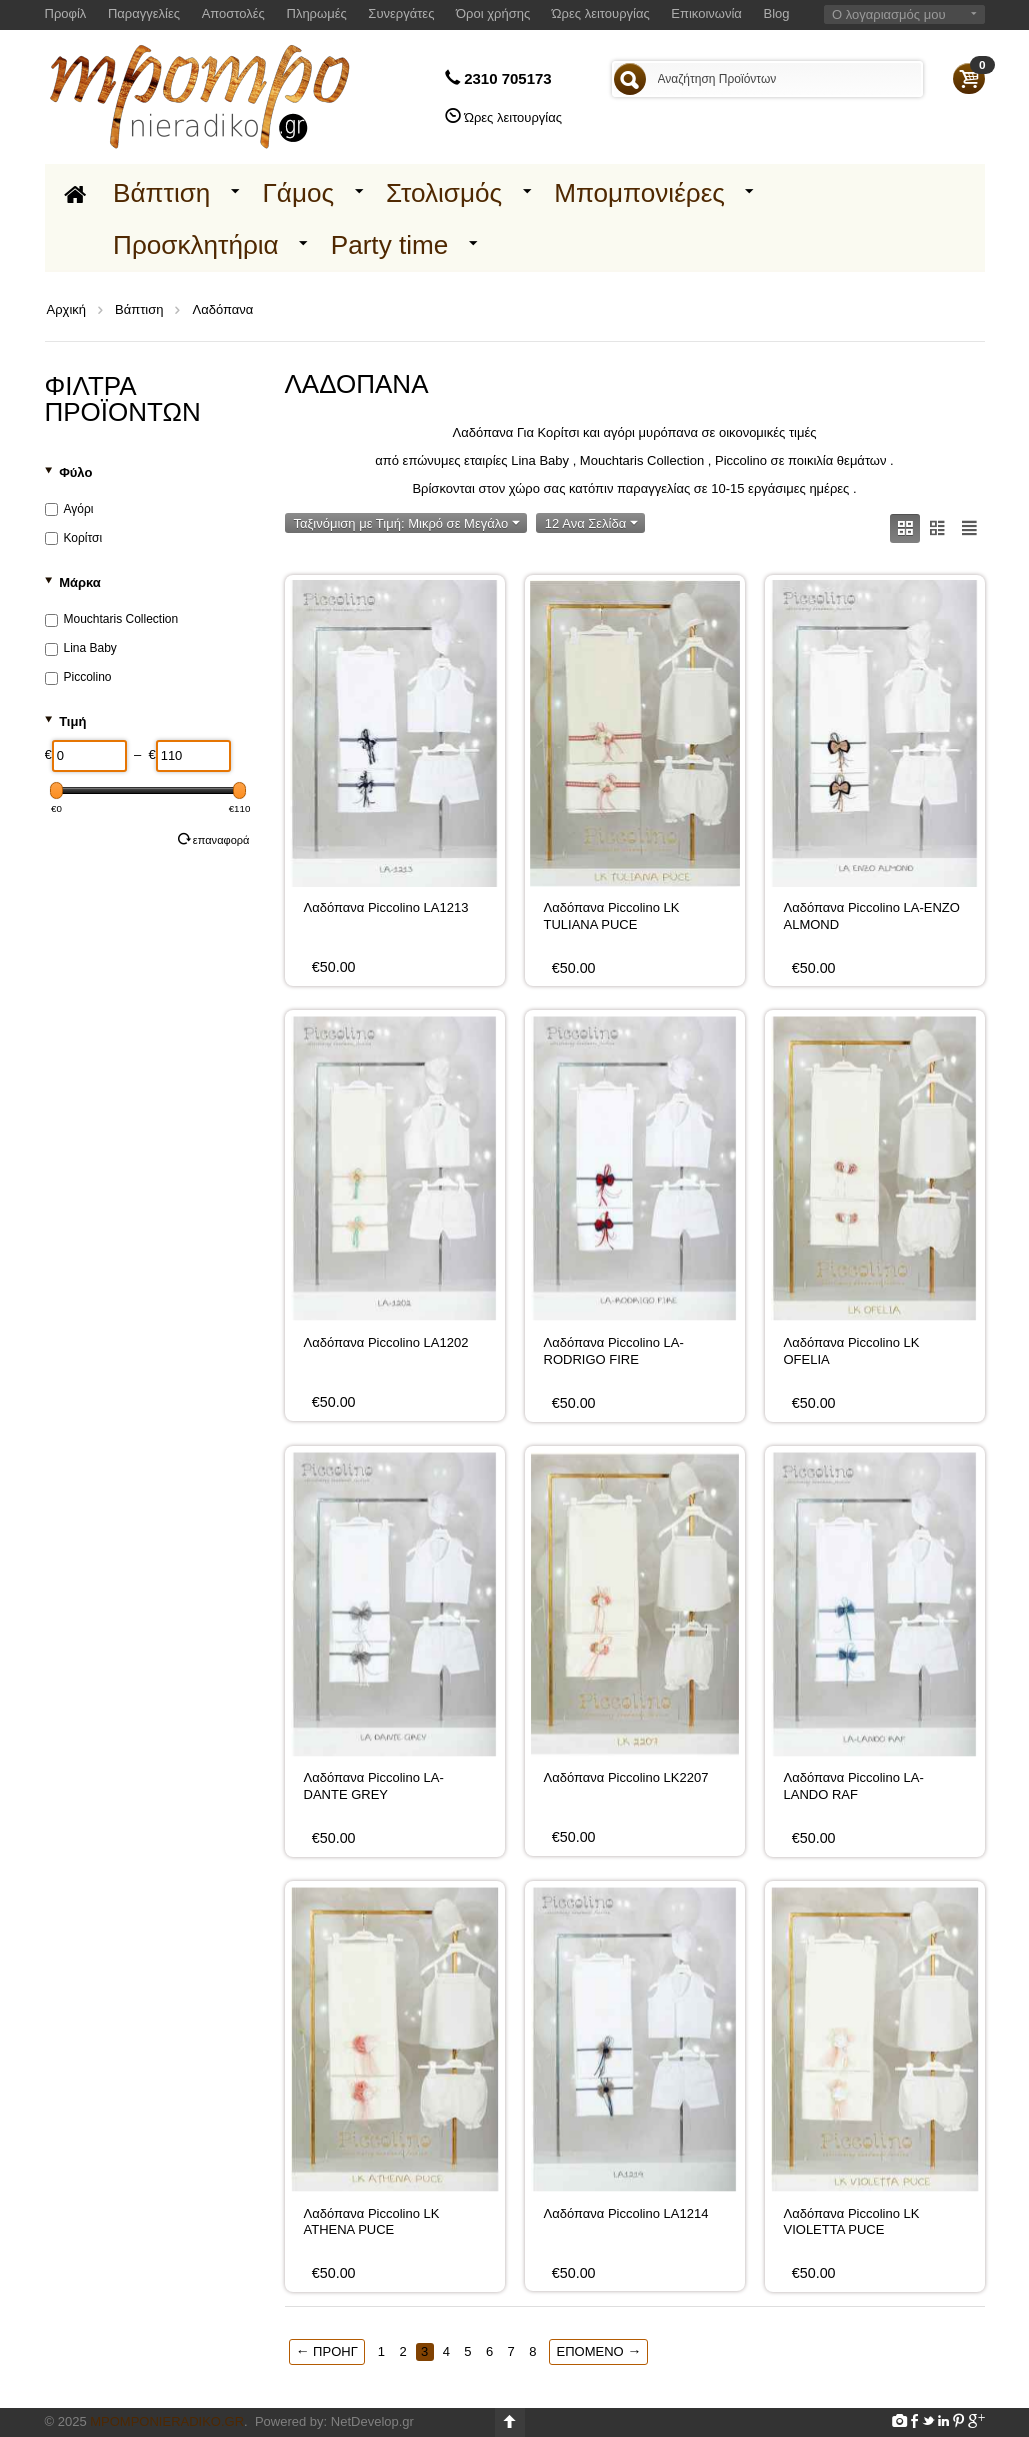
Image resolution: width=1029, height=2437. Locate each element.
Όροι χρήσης (493, 13)
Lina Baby (81, 648)
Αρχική (67, 309)
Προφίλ (66, 13)
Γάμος (298, 193)
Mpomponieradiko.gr (167, 2421)
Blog (777, 13)
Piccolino (78, 677)
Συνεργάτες (401, 13)
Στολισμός (444, 193)
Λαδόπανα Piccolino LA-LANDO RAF (854, 1785)
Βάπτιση (161, 193)
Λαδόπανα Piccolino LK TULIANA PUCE (612, 915)
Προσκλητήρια (196, 245)
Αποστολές (233, 13)
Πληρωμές (317, 13)
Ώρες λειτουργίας (601, 13)
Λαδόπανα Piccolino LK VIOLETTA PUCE (852, 2221)
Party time (390, 245)
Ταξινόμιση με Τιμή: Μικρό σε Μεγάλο (407, 523)
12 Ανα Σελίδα (591, 523)
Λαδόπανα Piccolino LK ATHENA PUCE (372, 2221)
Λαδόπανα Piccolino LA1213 (386, 907)
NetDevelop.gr (372, 2421)
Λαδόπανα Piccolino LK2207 (626, 1777)
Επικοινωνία (706, 13)
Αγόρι (69, 509)
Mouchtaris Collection (112, 619)
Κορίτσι (74, 538)
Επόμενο (598, 2351)
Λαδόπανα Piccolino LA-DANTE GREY (374, 1785)
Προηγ (327, 2351)
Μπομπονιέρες (639, 193)
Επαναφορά (214, 839)
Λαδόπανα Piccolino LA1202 (386, 1342)
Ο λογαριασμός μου (889, 14)
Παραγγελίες (144, 13)
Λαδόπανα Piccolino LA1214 (626, 2213)
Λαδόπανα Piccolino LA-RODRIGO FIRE (614, 1350)
